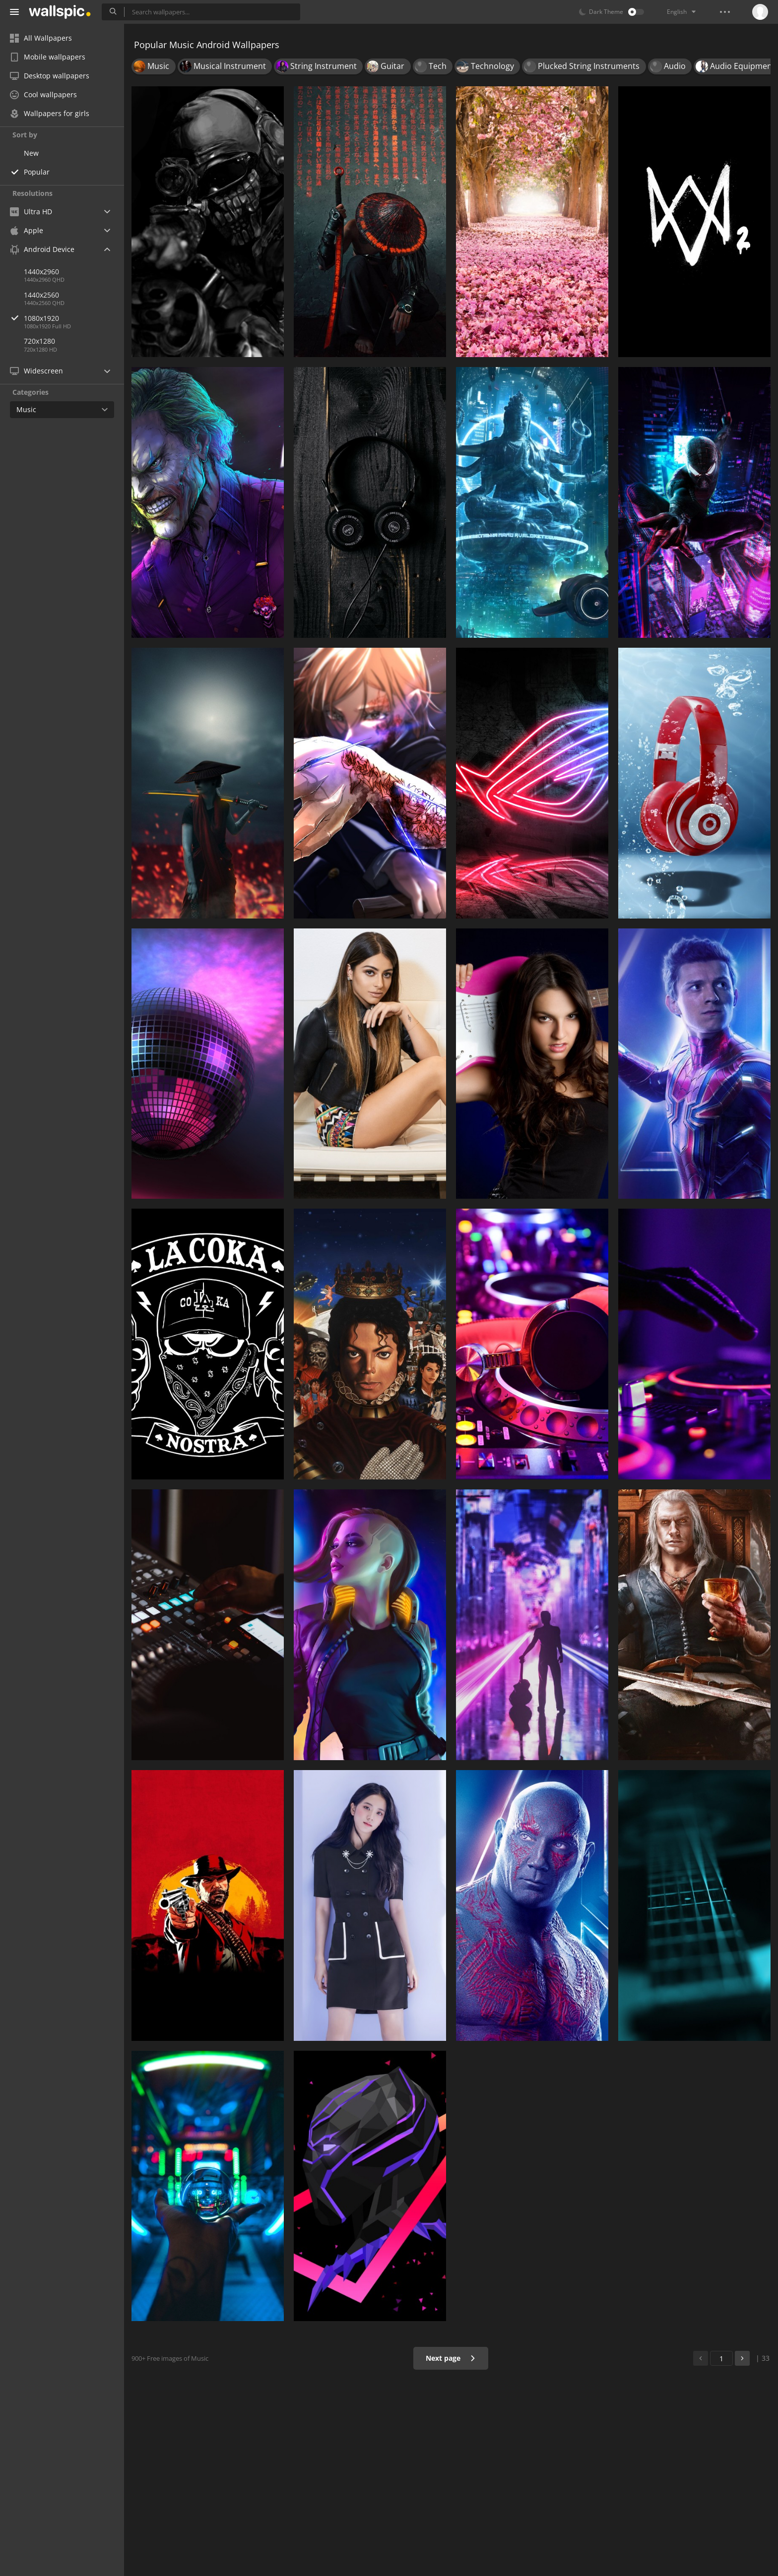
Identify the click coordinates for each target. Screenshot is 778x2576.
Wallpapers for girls (49, 113)
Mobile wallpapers (47, 56)
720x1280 (39, 341)
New (31, 153)
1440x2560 (41, 295)
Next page (451, 2358)
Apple (26, 230)
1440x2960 (41, 271)
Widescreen (36, 370)
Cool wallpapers (43, 94)
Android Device (42, 249)
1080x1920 (74, 318)
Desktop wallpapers (49, 75)
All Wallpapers (41, 38)
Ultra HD (31, 211)
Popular (37, 172)
